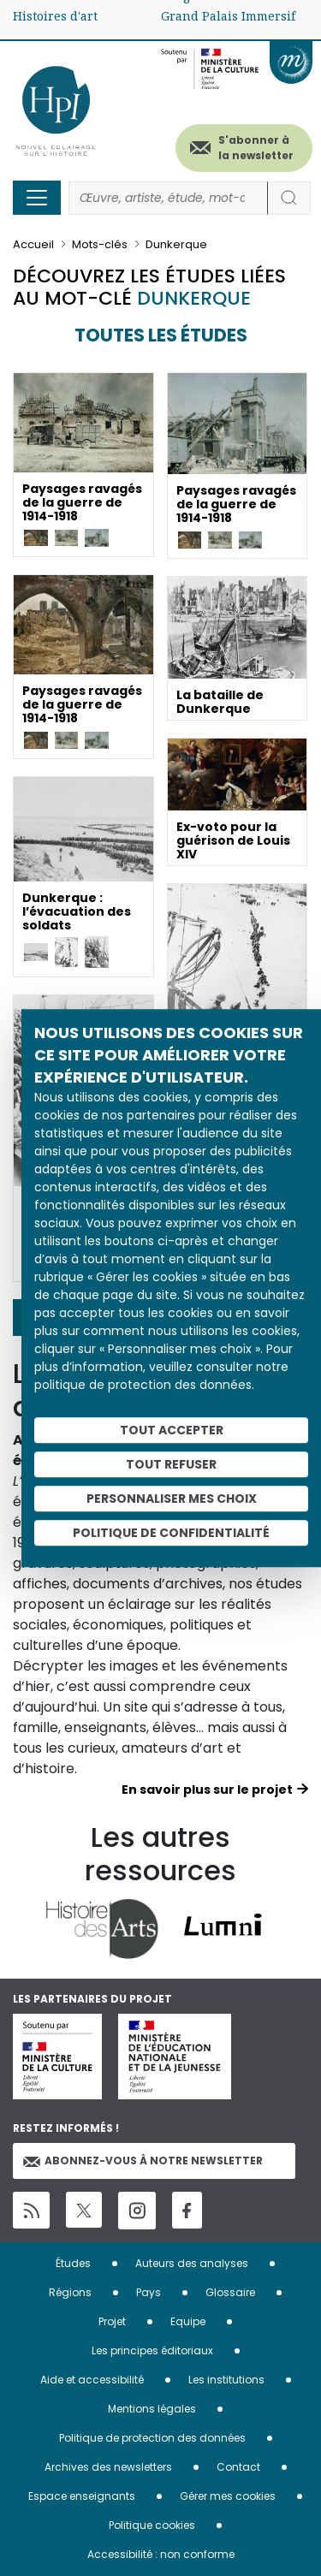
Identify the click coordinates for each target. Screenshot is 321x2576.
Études (73, 2263)
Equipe (187, 2321)
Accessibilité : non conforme (161, 2554)
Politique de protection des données (152, 2438)
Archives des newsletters (108, 2467)
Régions (70, 2292)
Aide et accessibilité (92, 2379)
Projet (112, 2321)
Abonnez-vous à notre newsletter (143, 2160)
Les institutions (226, 2379)
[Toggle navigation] (37, 198)
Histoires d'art (55, 16)
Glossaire (230, 2292)
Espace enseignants (81, 2496)
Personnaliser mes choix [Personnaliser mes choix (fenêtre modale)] (171, 1498)
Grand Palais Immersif (228, 16)
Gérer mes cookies (228, 2496)
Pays (148, 2292)
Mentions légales (152, 2408)
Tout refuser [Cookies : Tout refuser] (171, 1464)
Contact (238, 2467)
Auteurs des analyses (191, 2263)
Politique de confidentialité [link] (171, 1532)
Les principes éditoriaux (152, 2350)
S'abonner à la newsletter (256, 148)
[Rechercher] (168, 198)
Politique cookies (152, 2525)
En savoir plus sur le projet (207, 1789)
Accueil (33, 244)
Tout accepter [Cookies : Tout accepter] (171, 1430)
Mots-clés (100, 244)
